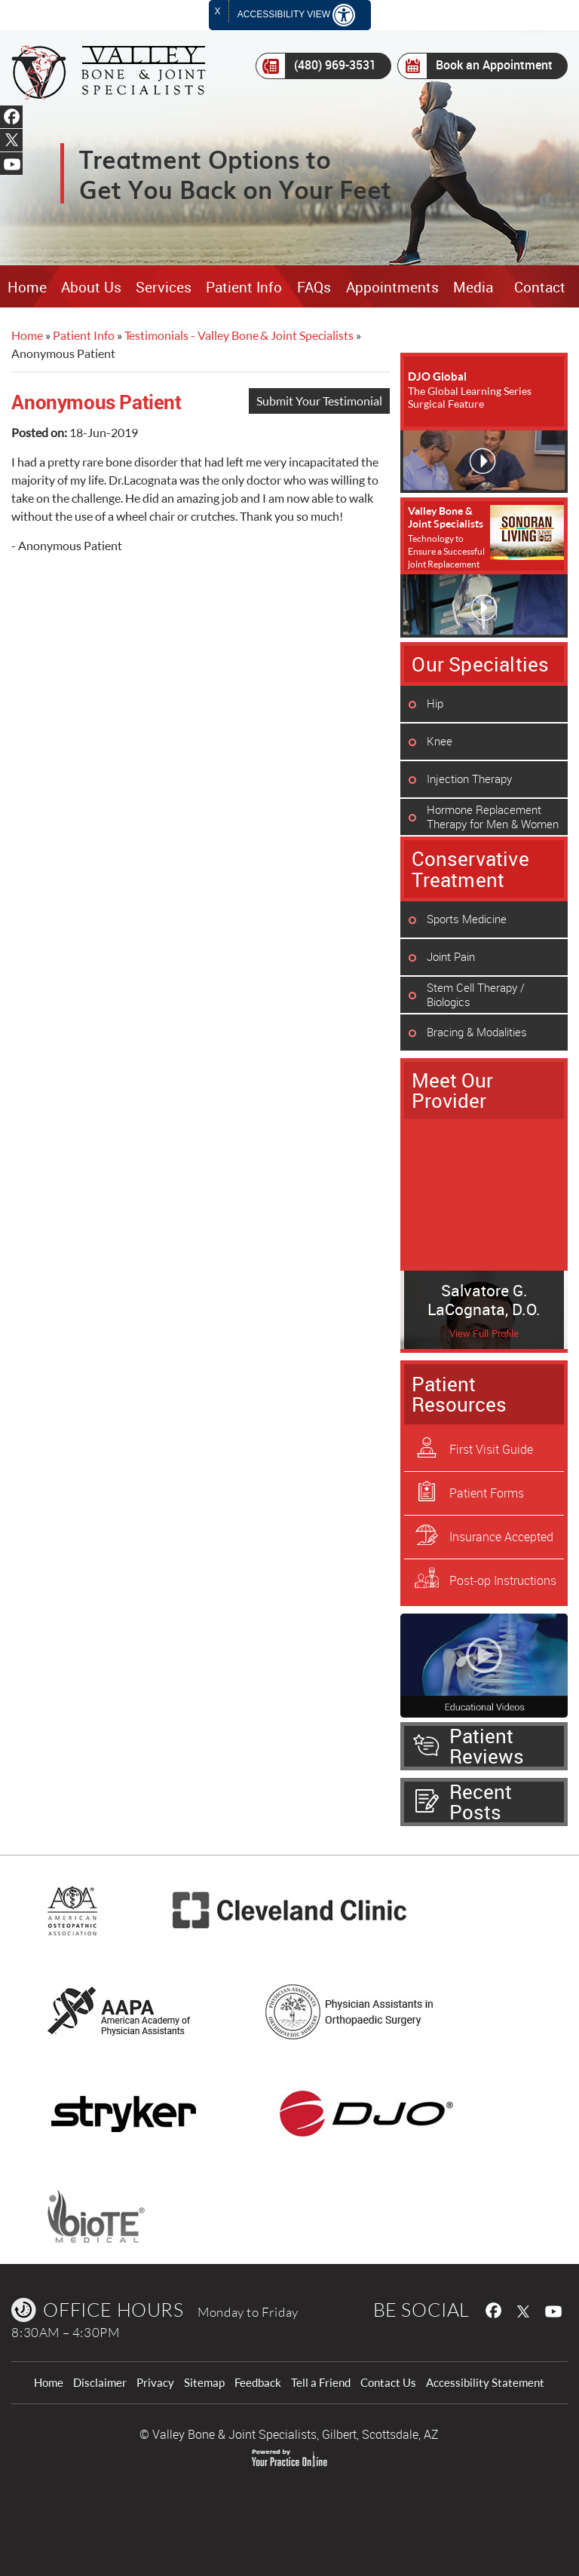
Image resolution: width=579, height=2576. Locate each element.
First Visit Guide (491, 1449)
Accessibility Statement (485, 2382)
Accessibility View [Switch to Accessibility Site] (296, 15)
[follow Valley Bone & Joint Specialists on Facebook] (492, 2309)
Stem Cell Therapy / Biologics (476, 994)
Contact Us (388, 2382)
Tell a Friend (321, 2382)
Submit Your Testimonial (319, 400)
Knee (439, 740)
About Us (91, 287)
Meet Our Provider (452, 1090)
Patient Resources (459, 1394)
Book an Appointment (475, 66)
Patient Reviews (486, 1746)
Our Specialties (480, 664)
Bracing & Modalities (477, 1031)
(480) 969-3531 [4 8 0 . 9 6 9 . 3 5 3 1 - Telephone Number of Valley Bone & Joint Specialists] (316, 66)
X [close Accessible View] (218, 11)
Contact (539, 287)
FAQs (314, 287)
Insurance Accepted (501, 1536)
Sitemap (204, 2382)
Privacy (155, 2382)
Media (473, 287)
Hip (435, 703)
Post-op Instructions (502, 1580)
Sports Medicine (467, 918)
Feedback (257, 2382)
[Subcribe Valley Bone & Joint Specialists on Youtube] (556, 2309)
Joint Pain (451, 956)
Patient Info (244, 287)
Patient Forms (486, 1493)
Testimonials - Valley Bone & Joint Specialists (239, 335)
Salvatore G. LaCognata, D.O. (484, 1300)
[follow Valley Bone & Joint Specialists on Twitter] (524, 2309)
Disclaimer (100, 2382)
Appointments (392, 287)
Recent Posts (480, 1801)
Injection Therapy (469, 778)
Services (163, 287)
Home (27, 287)
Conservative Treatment (470, 869)
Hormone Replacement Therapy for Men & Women (493, 816)
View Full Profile (484, 1333)
